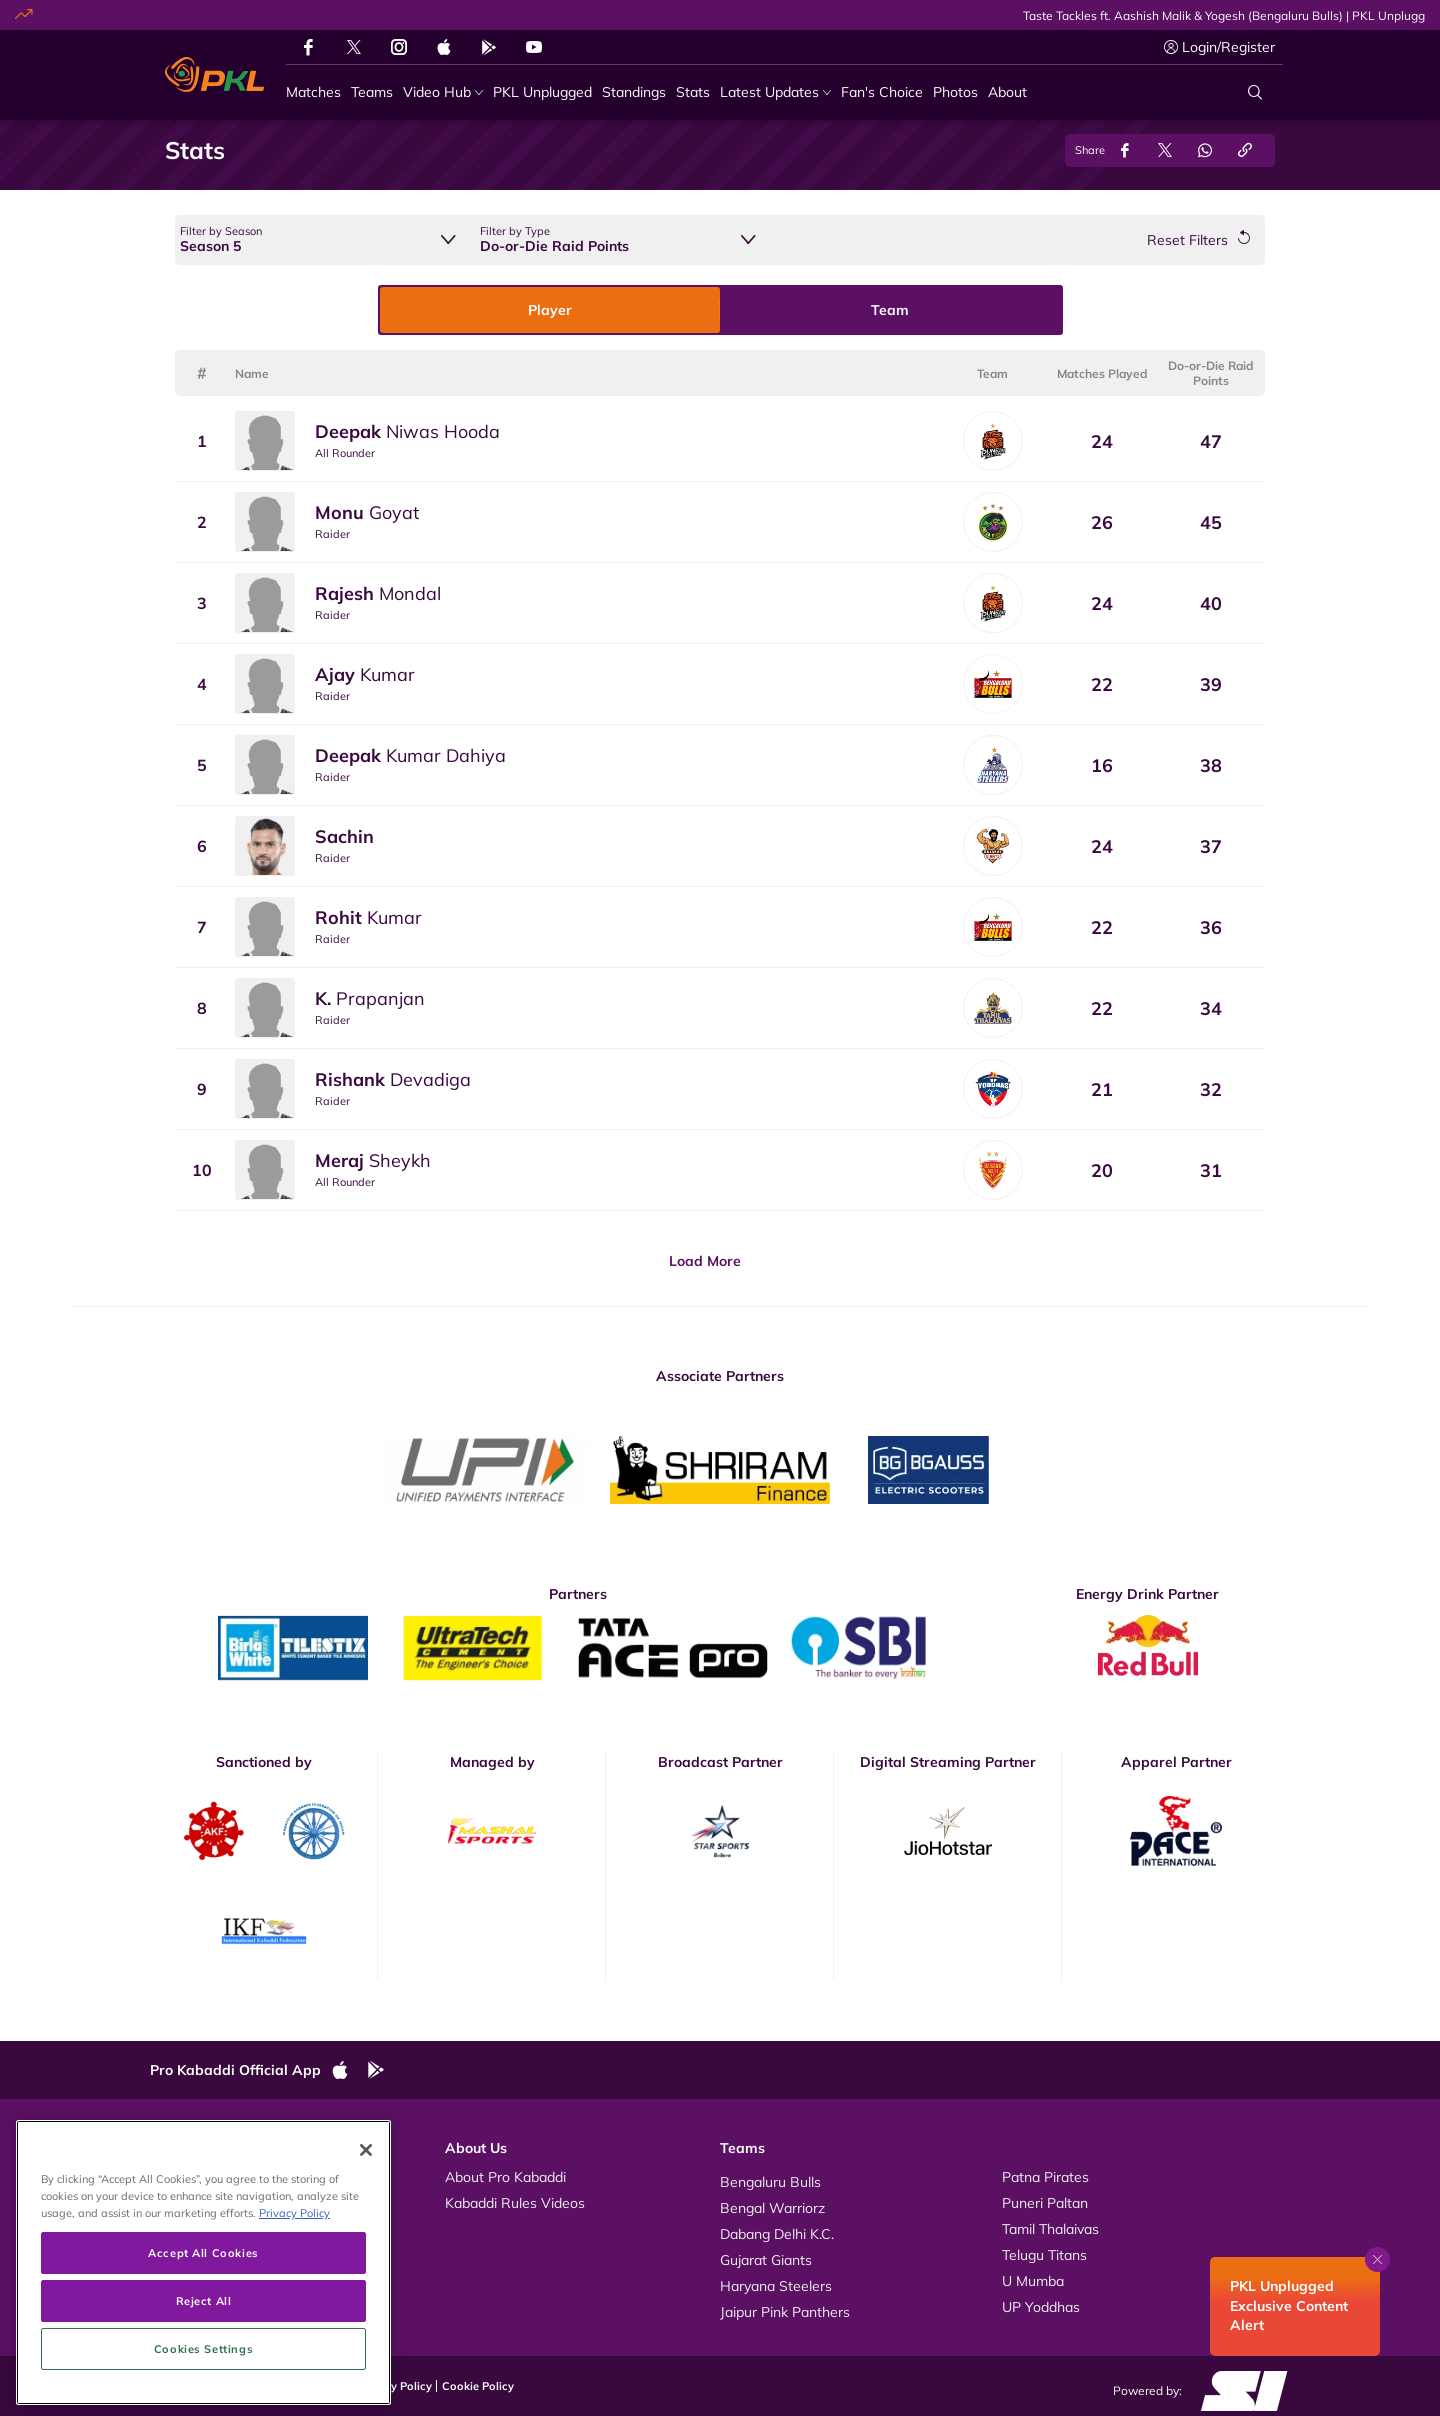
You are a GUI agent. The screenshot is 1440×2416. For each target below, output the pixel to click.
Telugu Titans (1044, 2255)
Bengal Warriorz (772, 2208)
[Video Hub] (443, 92)
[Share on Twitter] (1165, 150)
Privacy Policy (395, 2386)
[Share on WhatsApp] (1205, 150)
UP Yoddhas (1041, 2307)
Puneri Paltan (1045, 2203)
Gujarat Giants (766, 2260)
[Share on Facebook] (1125, 150)
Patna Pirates (1045, 2177)
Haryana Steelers (776, 2286)
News (188, 2229)
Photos (192, 2203)
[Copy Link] (1245, 150)
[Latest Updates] (775, 92)
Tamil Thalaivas (1050, 2229)
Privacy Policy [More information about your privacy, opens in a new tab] (294, 2333)
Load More (705, 1261)
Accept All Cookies (203, 2372)
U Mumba (1033, 2281)
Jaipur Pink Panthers (785, 2312)
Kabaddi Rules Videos (515, 2203)
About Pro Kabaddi (505, 2177)
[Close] (366, 2270)
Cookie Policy (478, 2386)
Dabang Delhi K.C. (777, 2234)
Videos (192, 2177)
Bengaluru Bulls (770, 2182)
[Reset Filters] (1198, 240)
